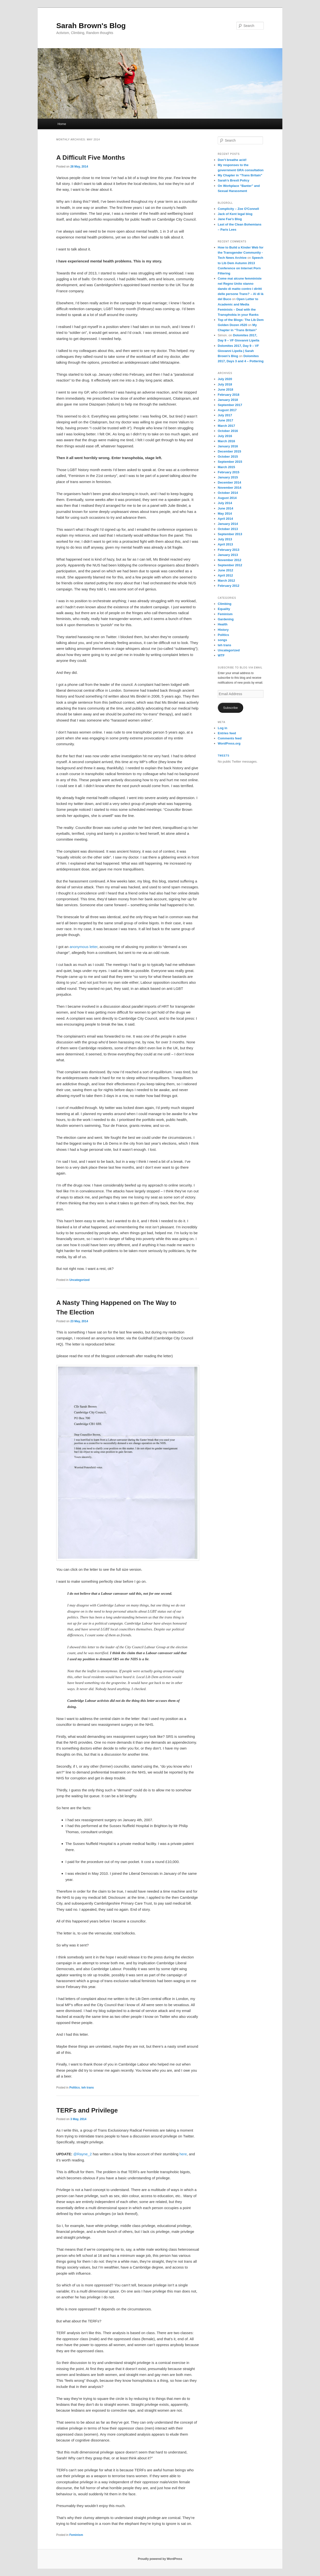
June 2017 (225, 420)
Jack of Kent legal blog (235, 214)
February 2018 (228, 394)
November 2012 (229, 560)
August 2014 (227, 498)
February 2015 (228, 472)
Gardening (226, 619)
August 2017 (227, 410)
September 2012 (230, 565)
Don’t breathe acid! (232, 160)
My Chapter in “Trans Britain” (240, 175)
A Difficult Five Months (90, 157)
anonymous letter (83, 947)
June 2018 (225, 389)
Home (61, 124)
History (223, 630)
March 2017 (226, 426)
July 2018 (225, 384)
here (183, 2154)
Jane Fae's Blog (230, 219)
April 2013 (225, 544)
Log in (222, 728)
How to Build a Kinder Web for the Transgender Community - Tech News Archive (240, 253)
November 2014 (229, 487)
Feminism (76, 2535)
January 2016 (228, 446)
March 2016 (226, 441)
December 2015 (229, 451)
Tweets (223, 755)
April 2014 (225, 518)
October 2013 (228, 529)
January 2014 (228, 524)
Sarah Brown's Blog (91, 26)
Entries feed (227, 733)
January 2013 (228, 555)
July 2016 (225, 436)
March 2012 (226, 580)
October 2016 (228, 431)
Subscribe (230, 708)
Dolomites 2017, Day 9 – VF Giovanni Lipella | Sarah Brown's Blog (238, 351)
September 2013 (230, 534)
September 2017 (230, 405)
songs (222, 640)
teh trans (87, 2087)
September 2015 (230, 461)
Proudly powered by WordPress (160, 2559)
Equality (224, 609)
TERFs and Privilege (87, 2110)
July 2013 (225, 539)
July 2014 (225, 503)
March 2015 (226, 467)
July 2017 (225, 415)
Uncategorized (79, 1280)
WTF (221, 655)
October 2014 (228, 493)
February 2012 (228, 586)
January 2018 (228, 400)
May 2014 (225, 513)
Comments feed (230, 738)
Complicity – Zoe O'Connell (238, 209)
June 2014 (225, 508)
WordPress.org (229, 743)
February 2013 (228, 550)
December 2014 (229, 482)
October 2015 (228, 456)
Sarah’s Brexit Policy (233, 180)
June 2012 (225, 570)
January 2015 (228, 477)
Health (223, 624)
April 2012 (225, 575)
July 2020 (225, 379)
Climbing (224, 604)
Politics (74, 2087)
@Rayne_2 (82, 2154)
